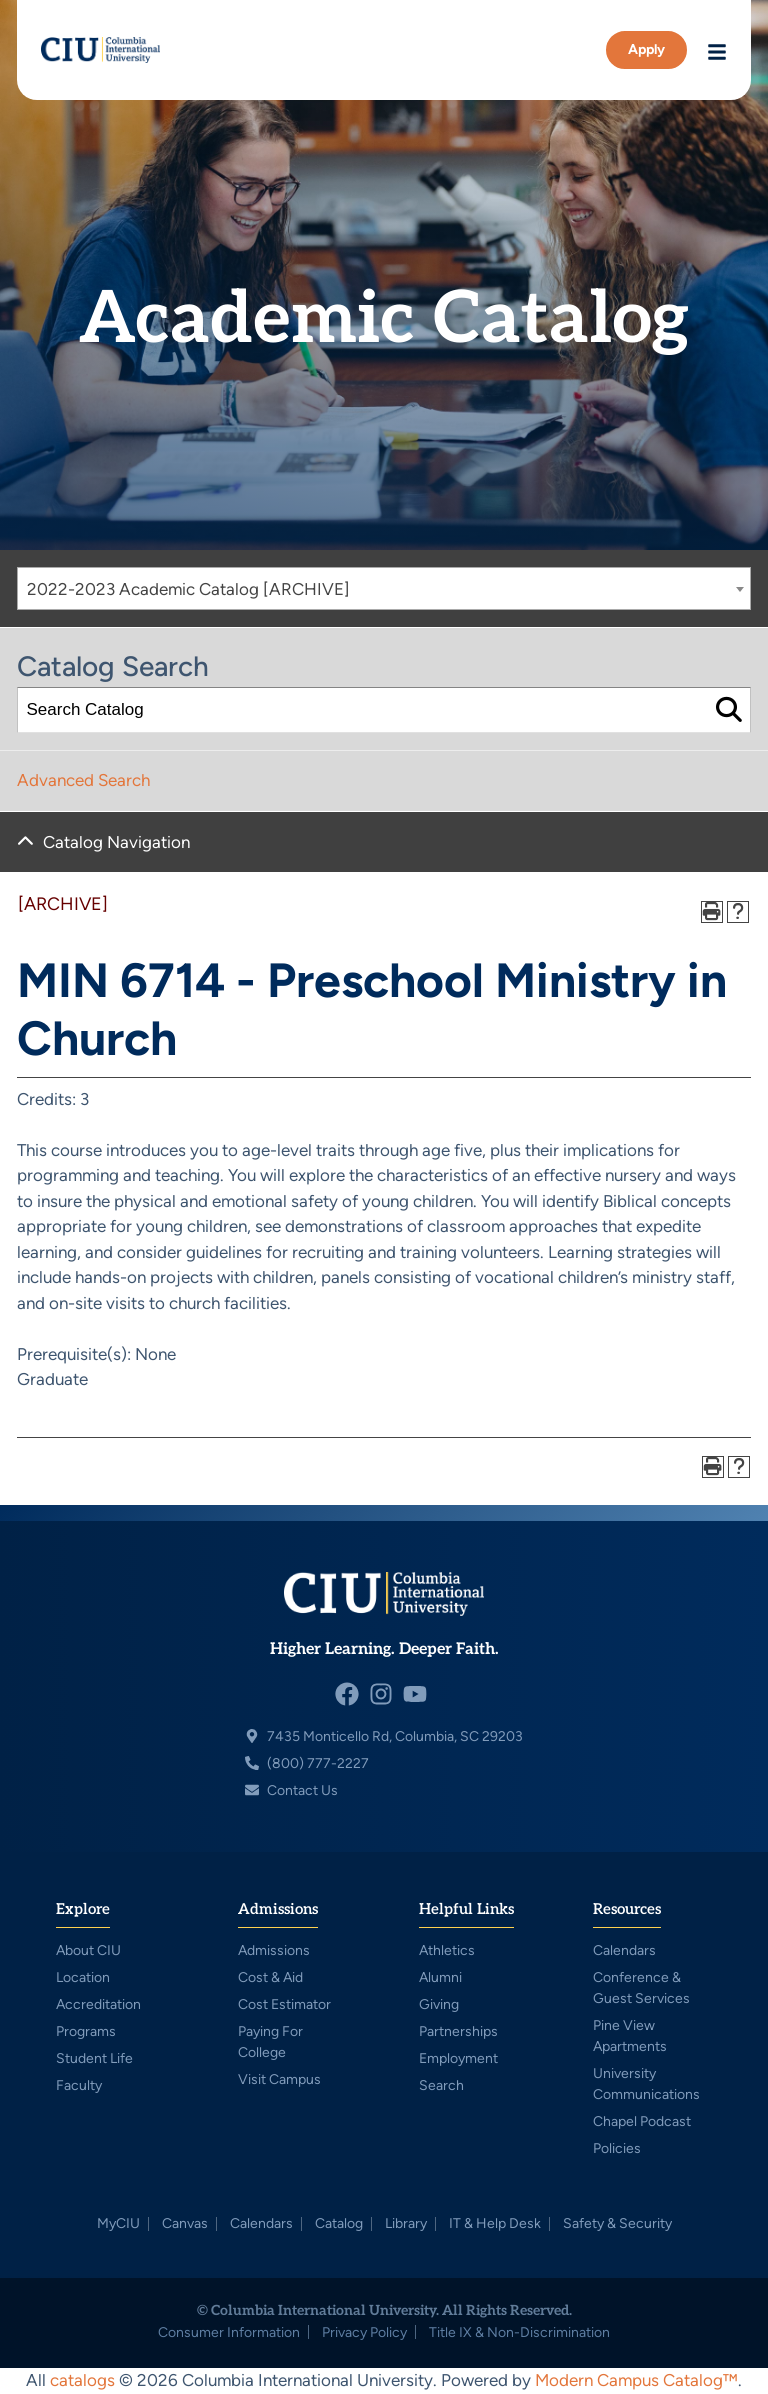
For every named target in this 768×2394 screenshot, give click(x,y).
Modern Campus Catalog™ (636, 2380)
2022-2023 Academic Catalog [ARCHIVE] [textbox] (188, 589)
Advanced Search (83, 780)
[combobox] (384, 588)
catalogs (82, 2380)
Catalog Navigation (116, 842)
